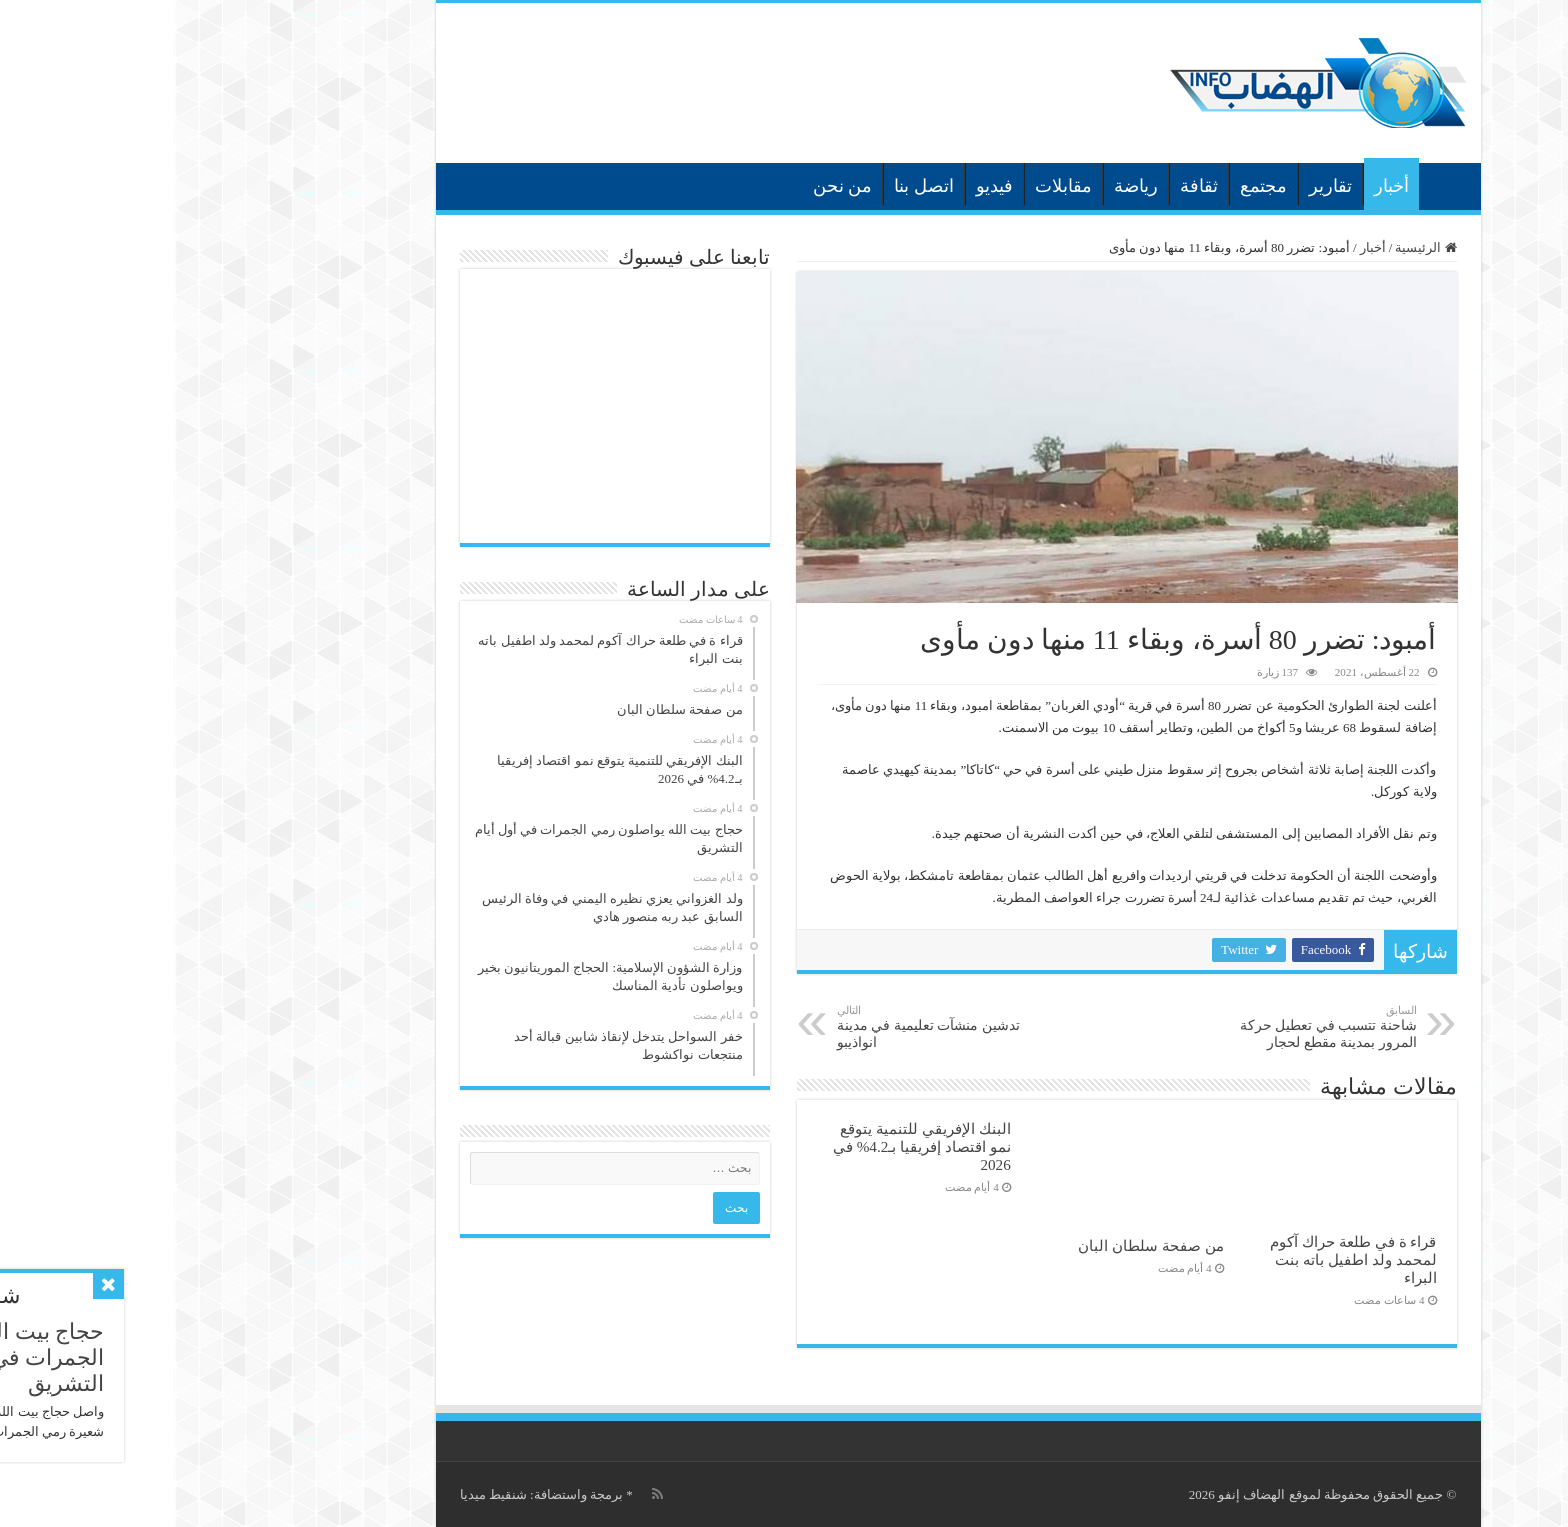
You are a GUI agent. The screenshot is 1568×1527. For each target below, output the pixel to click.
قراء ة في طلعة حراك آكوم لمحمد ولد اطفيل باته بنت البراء (1179, 1259)
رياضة (962, 186)
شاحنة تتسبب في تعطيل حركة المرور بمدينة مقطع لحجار (1140, 1027)
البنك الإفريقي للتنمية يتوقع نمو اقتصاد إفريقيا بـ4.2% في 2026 (748, 1146)
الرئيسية (1271, 184)
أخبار (1217, 186)
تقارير (1156, 186)
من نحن (669, 186)
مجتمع (1089, 186)
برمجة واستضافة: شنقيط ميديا (367, 1494)
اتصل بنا (750, 186)
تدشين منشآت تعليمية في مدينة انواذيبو (765, 1027)
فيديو (820, 186)
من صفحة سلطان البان (976, 1245)
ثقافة (1025, 186)
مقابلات (889, 186)
